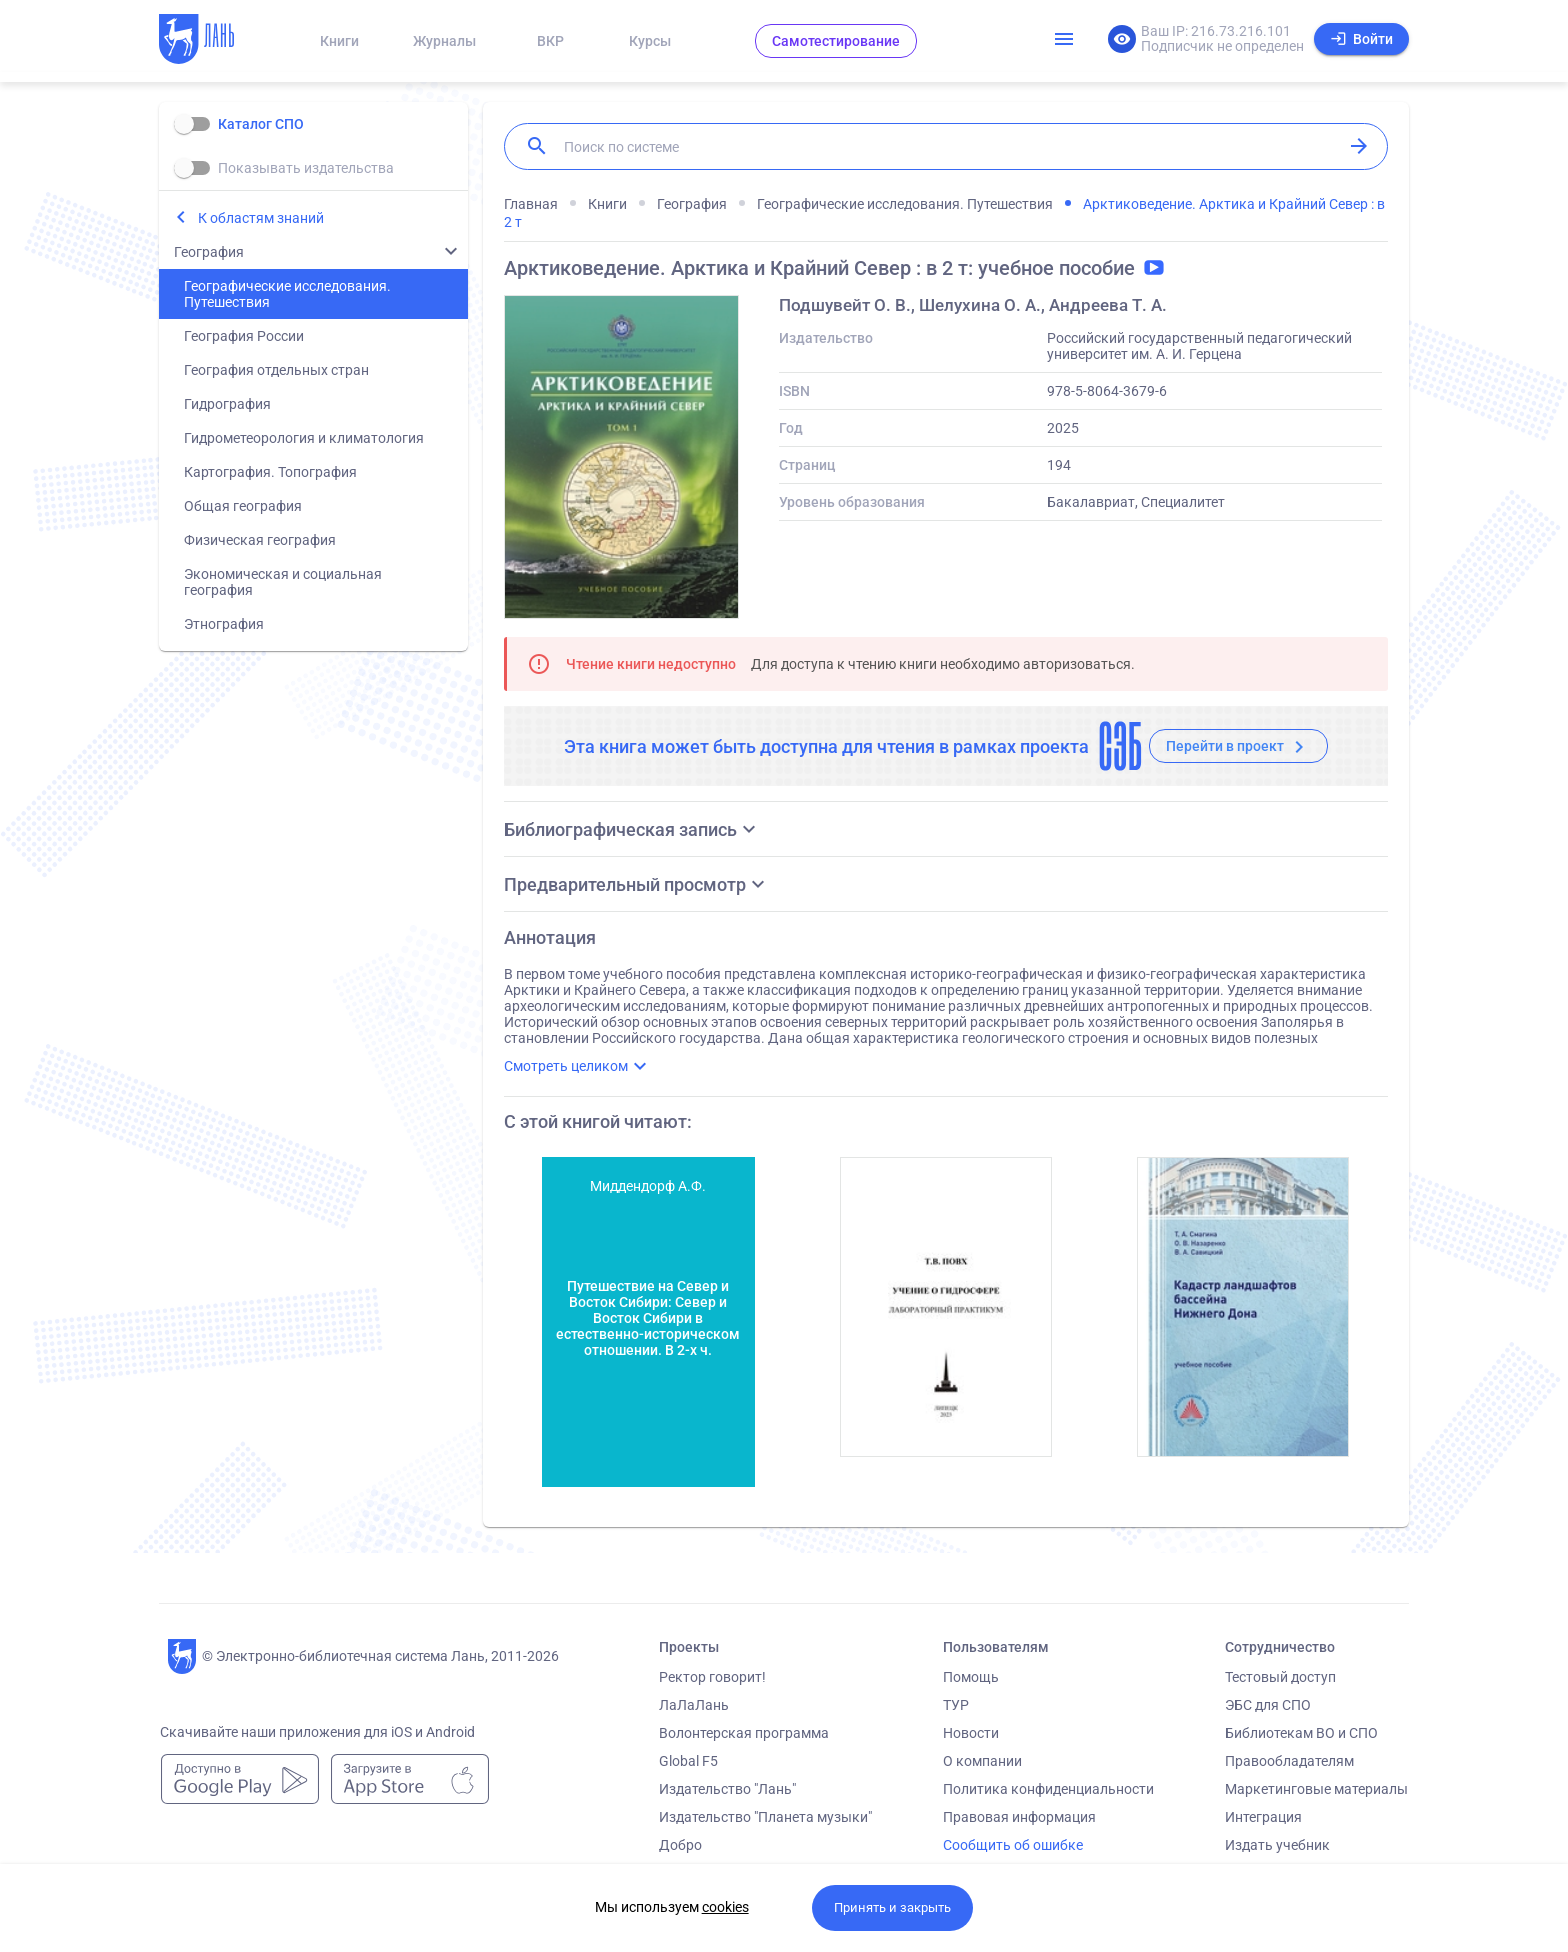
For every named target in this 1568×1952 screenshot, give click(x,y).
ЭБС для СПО (1268, 1705)
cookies (725, 1907)
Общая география (243, 506)
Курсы (650, 41)
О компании (982, 1761)
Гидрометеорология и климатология (304, 438)
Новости (971, 1733)
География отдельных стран (276, 370)
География (209, 252)
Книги (339, 41)
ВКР (550, 41)
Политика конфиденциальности (1048, 1789)
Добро (680, 1845)
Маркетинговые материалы (1316, 1789)
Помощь (971, 1677)
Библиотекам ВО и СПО (1301, 1733)
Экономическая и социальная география (283, 582)
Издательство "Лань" (727, 1789)
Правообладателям (1289, 1761)
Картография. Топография (270, 472)
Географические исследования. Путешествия (287, 294)
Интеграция (1263, 1817)
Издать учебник (1277, 1845)
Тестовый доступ (1280, 1677)
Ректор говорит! (712, 1677)
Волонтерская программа (744, 1733)
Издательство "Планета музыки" (765, 1817)
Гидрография (227, 404)
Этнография (224, 624)
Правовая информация (1019, 1817)
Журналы (444, 41)
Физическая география (260, 540)
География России (244, 336)
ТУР (956, 1705)
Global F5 (688, 1761)
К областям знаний (261, 218)
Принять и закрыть (892, 1907)
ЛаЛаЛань (694, 1705)
